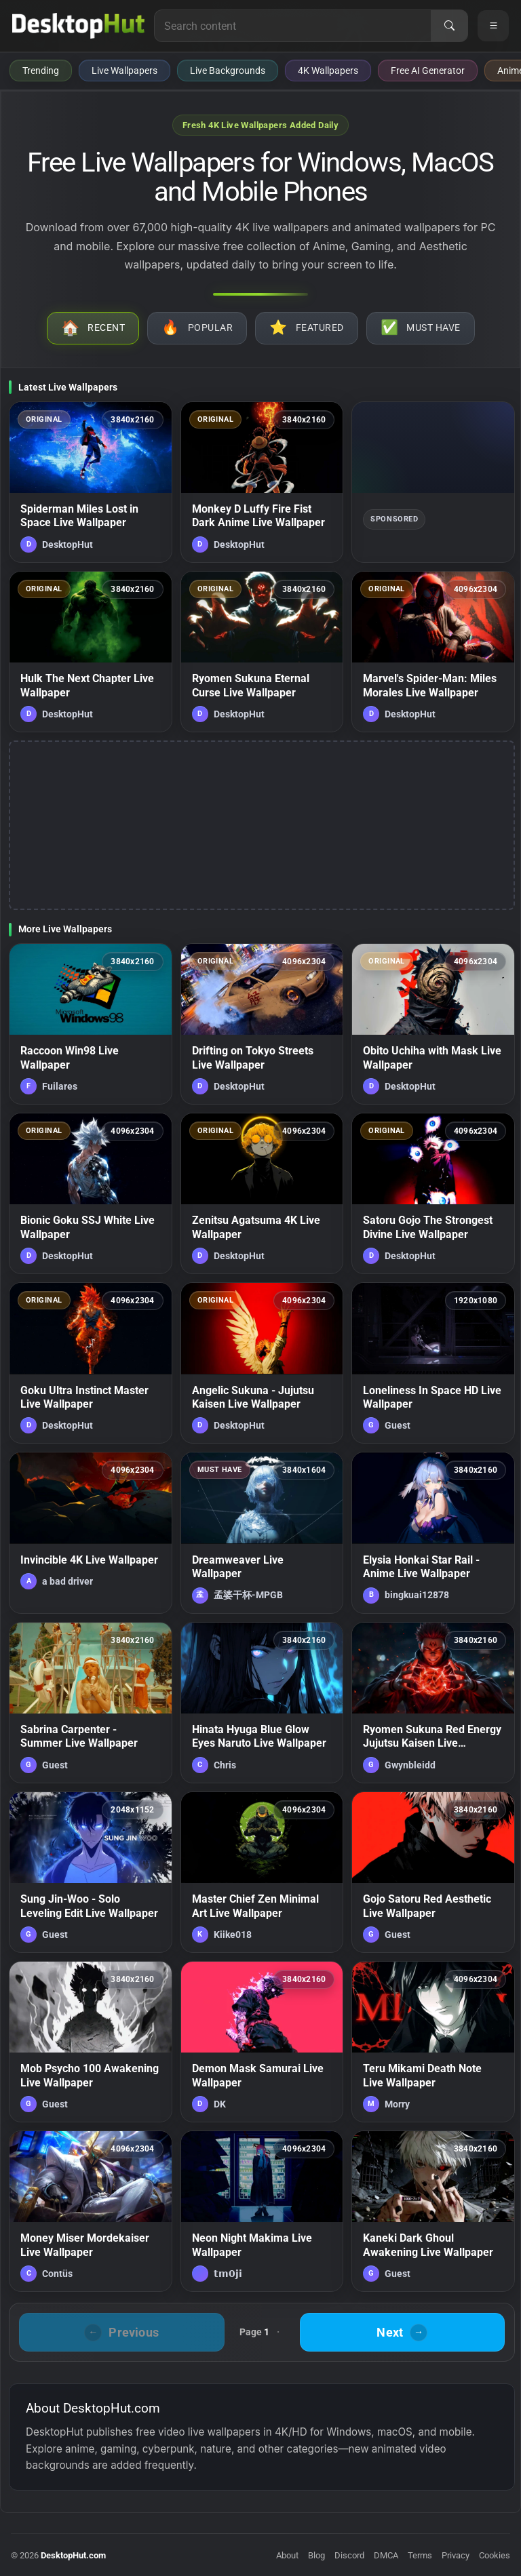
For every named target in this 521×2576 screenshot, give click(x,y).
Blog (316, 2555)
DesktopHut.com (73, 2555)
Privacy (455, 2555)
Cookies (494, 2555)
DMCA (386, 2555)
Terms (420, 2555)
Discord (349, 2555)
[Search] (449, 25)
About (287, 2555)
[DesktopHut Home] (78, 26)
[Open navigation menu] (493, 25)
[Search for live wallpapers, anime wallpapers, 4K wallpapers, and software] (293, 25)
